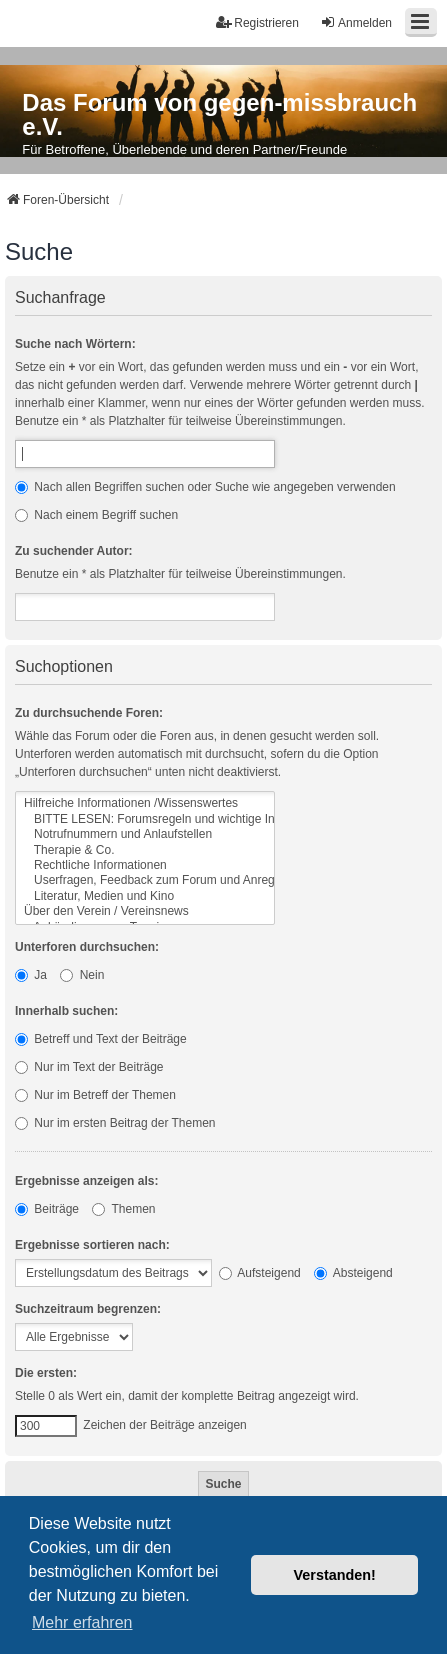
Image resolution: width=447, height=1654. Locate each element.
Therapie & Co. (145, 850)
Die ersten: (46, 1373)
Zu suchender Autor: (74, 551)
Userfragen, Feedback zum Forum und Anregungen (145, 880)
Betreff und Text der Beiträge (101, 1039)
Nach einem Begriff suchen (96, 515)
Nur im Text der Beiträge (89, 1067)
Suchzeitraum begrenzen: (88, 1309)
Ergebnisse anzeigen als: (86, 1181)
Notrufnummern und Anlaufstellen (145, 834)
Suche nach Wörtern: (75, 344)
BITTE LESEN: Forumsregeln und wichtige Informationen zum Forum (145, 819)
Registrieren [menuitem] (257, 22)
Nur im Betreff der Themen (95, 1095)
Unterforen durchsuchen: (87, 947)
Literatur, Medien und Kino (145, 896)
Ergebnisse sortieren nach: (92, 1245)
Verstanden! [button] (335, 1575)
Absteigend (353, 1273)
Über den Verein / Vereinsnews (145, 911)
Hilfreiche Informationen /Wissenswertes (145, 803)
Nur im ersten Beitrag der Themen (115, 1123)
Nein (82, 975)
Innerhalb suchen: (66, 1011)
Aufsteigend (260, 1273)
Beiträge (47, 1209)
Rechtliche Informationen (145, 865)
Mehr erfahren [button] (82, 1622)
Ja (31, 975)
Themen (123, 1209)
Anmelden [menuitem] (356, 22)
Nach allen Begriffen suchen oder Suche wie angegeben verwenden (205, 487)
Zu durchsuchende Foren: (89, 713)
